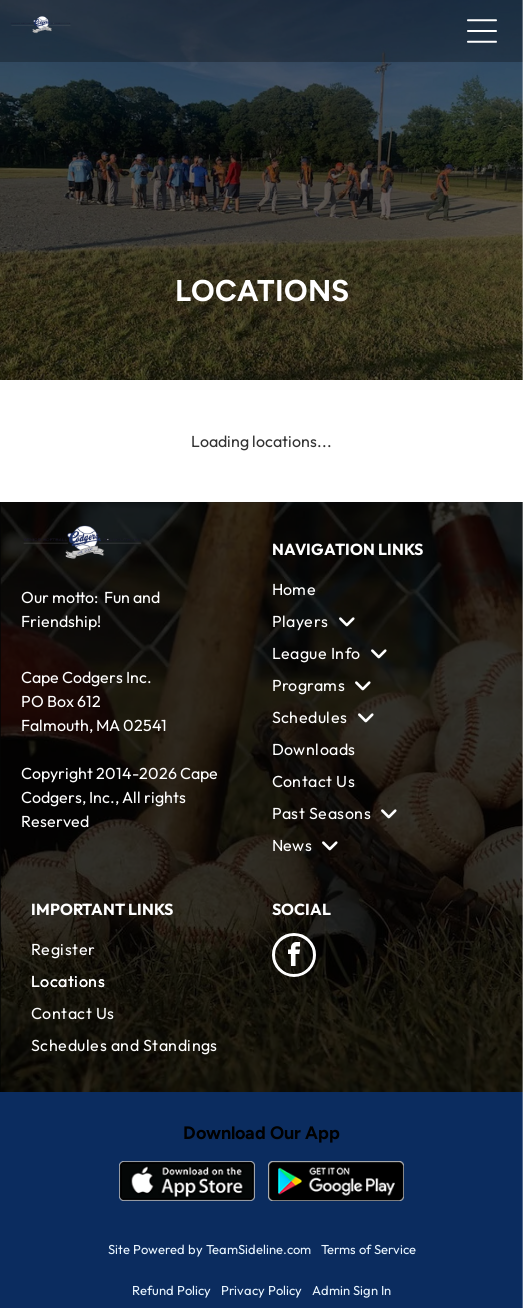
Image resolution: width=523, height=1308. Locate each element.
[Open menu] (482, 31)
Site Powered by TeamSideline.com (209, 1249)
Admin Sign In (351, 1290)
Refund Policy (171, 1290)
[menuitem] (382, 589)
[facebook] (294, 957)
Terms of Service (368, 1249)
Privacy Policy (261, 1290)
